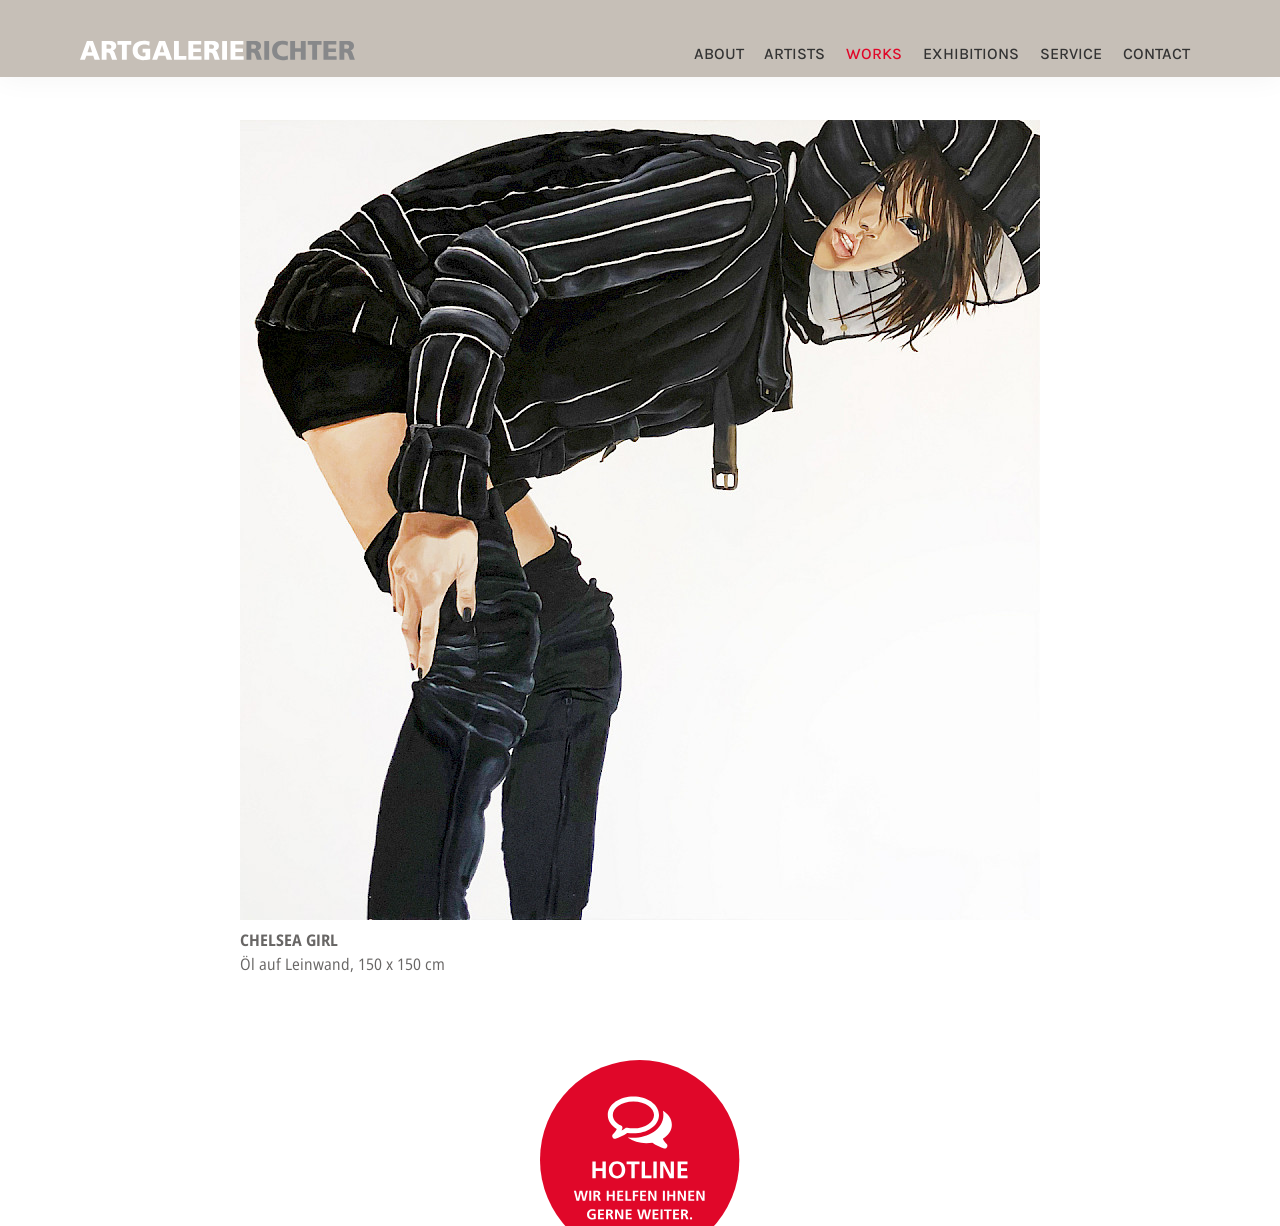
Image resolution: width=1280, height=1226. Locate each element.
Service (1071, 53)
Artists (794, 53)
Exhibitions (971, 53)
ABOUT (719, 53)
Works (874, 53)
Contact (1156, 53)
